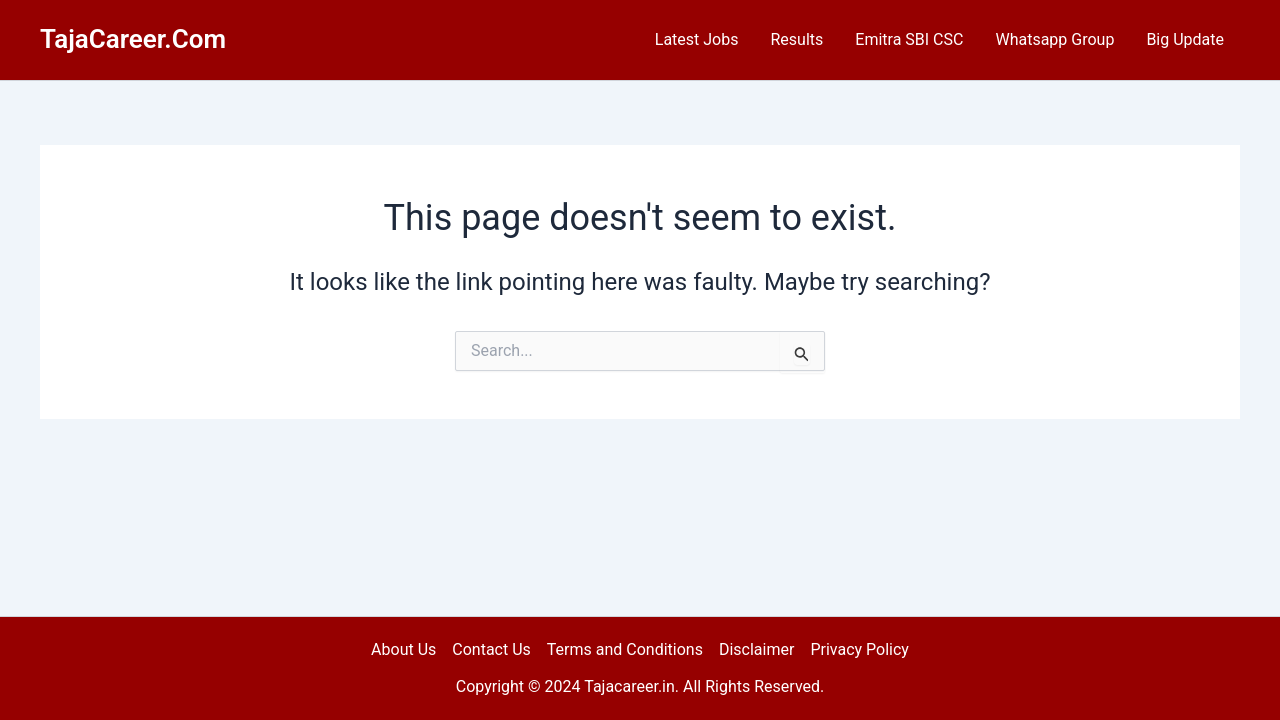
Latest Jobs (697, 39)
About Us (403, 649)
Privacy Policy (859, 649)
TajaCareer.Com (133, 39)
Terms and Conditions (625, 649)
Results (796, 39)
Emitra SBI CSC (909, 39)
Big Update (1185, 39)
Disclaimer (756, 649)
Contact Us (491, 649)
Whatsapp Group (1054, 39)
